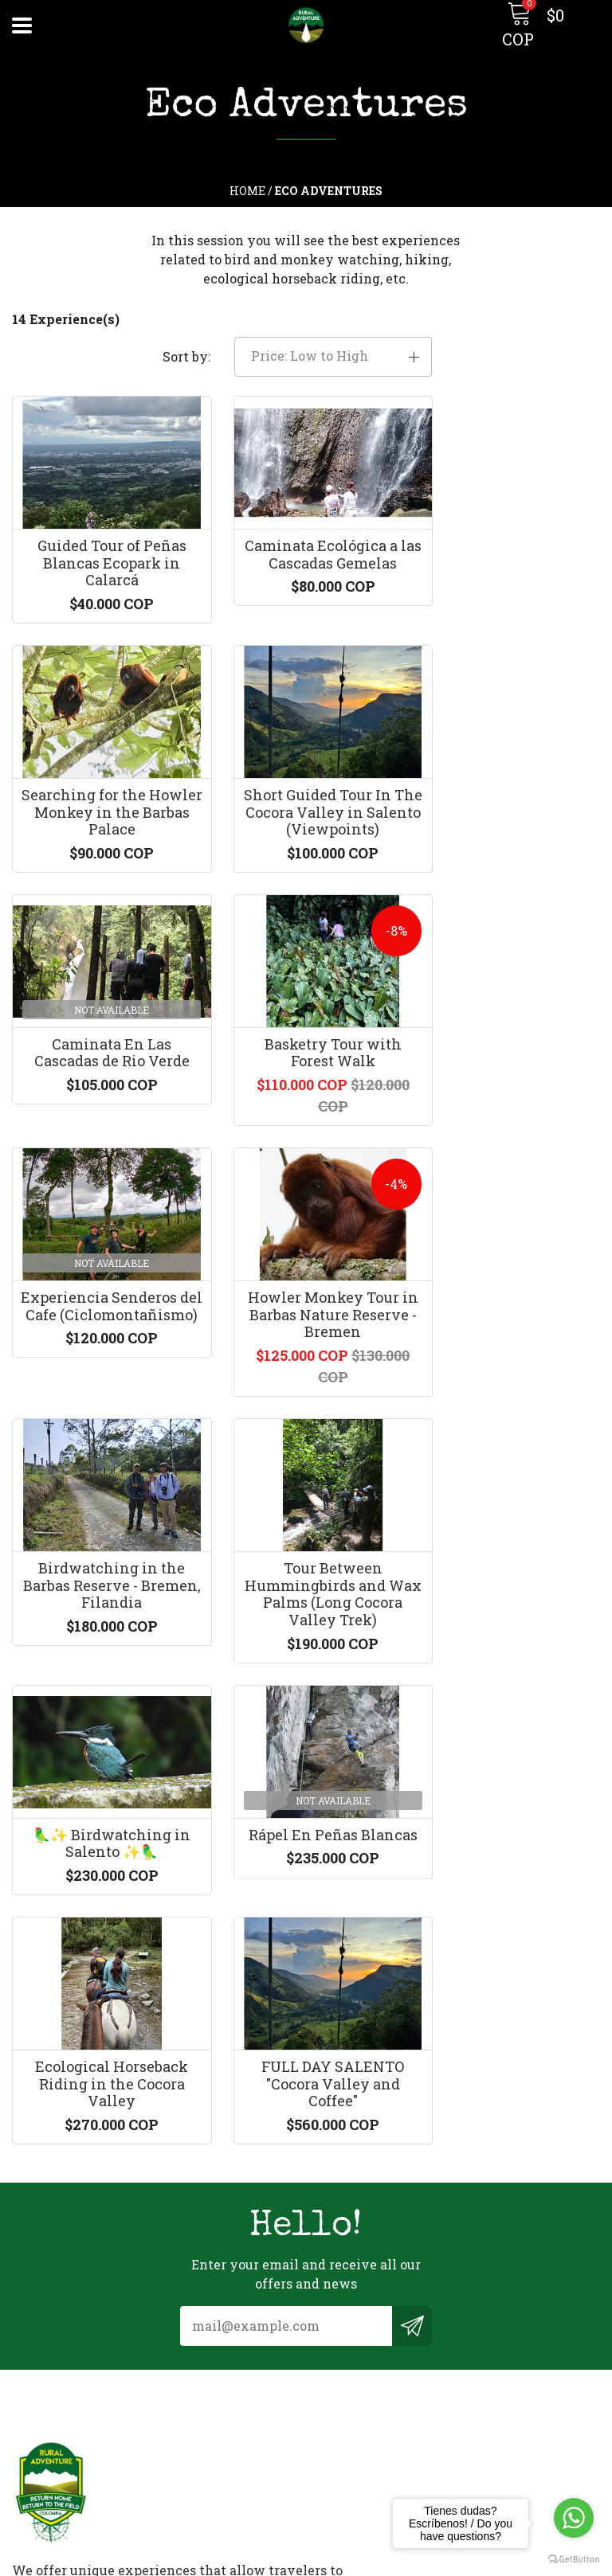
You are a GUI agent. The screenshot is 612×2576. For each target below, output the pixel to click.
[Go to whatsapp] (574, 2518)
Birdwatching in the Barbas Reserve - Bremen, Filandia (510, 1072)
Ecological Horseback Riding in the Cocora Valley (102, 1626)
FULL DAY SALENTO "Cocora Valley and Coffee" (306, 1626)
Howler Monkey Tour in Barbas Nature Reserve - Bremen (306, 1072)
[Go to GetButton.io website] (573, 2560)
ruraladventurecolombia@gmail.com (435, 2086)
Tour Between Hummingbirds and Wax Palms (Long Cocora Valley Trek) (102, 1360)
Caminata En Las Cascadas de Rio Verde (306, 802)
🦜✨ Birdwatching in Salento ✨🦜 (306, 1343)
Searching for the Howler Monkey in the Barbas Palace (510, 552)
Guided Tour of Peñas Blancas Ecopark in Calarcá (102, 552)
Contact (36, 2331)
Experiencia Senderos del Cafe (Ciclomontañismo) (102, 1072)
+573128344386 (365, 2107)
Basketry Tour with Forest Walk (510, 802)
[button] (510, 340)
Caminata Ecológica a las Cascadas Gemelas (306, 544)
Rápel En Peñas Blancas (510, 1343)
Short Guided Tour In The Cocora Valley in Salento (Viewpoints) (102, 810)
